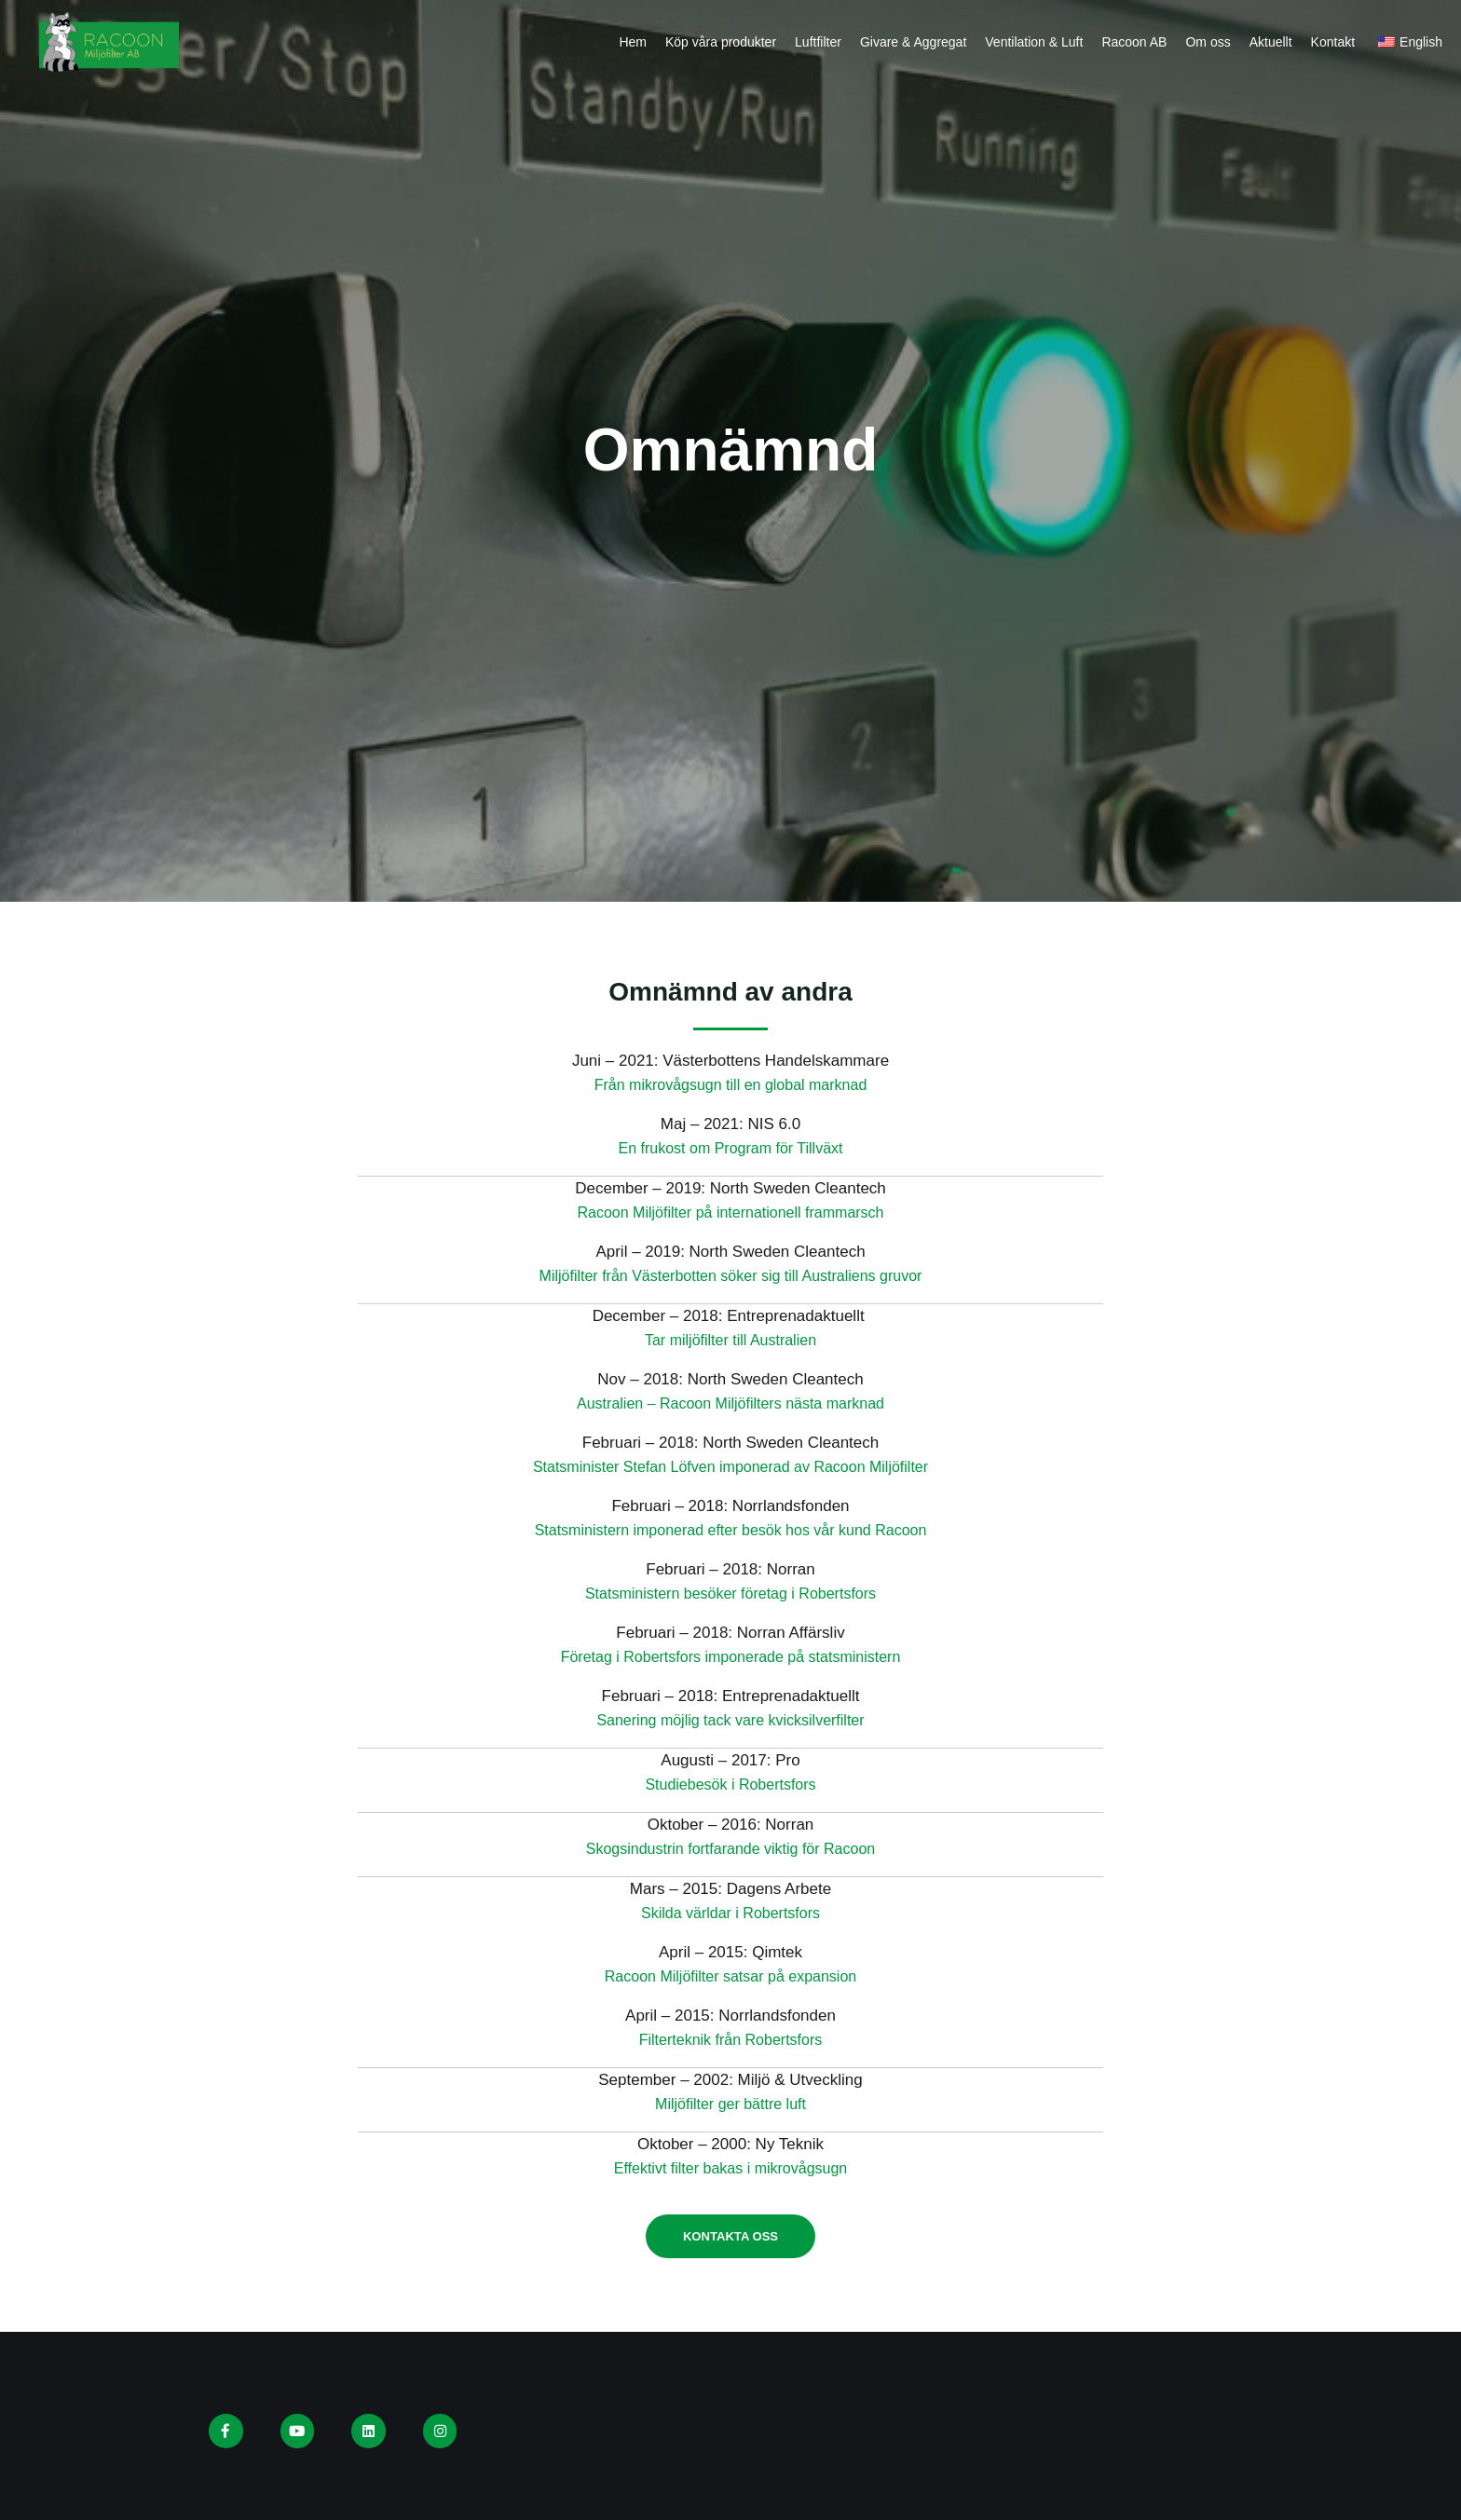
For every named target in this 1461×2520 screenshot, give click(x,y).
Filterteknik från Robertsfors (731, 2040)
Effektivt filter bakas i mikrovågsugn (730, 2168)
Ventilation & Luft (1034, 41)
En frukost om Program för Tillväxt (730, 1148)
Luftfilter (818, 41)
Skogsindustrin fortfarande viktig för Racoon (730, 1849)
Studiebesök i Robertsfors (731, 1784)
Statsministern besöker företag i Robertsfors (730, 1593)
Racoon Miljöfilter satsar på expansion (730, 1976)
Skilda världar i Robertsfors (730, 1913)
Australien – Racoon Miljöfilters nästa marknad (730, 1403)
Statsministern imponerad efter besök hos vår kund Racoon (731, 1530)
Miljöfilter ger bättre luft (730, 2104)
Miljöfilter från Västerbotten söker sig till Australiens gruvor (731, 1276)
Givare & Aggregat (913, 41)
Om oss (1207, 41)
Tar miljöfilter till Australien (730, 1340)
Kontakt (1333, 41)
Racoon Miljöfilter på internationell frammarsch (730, 1212)
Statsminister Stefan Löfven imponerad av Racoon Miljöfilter (731, 1467)
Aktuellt (1270, 41)
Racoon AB (1134, 41)
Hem (633, 41)
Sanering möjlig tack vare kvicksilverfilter (730, 1720)
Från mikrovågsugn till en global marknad (731, 1085)
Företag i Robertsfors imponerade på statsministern (730, 1657)
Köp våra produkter (720, 41)
